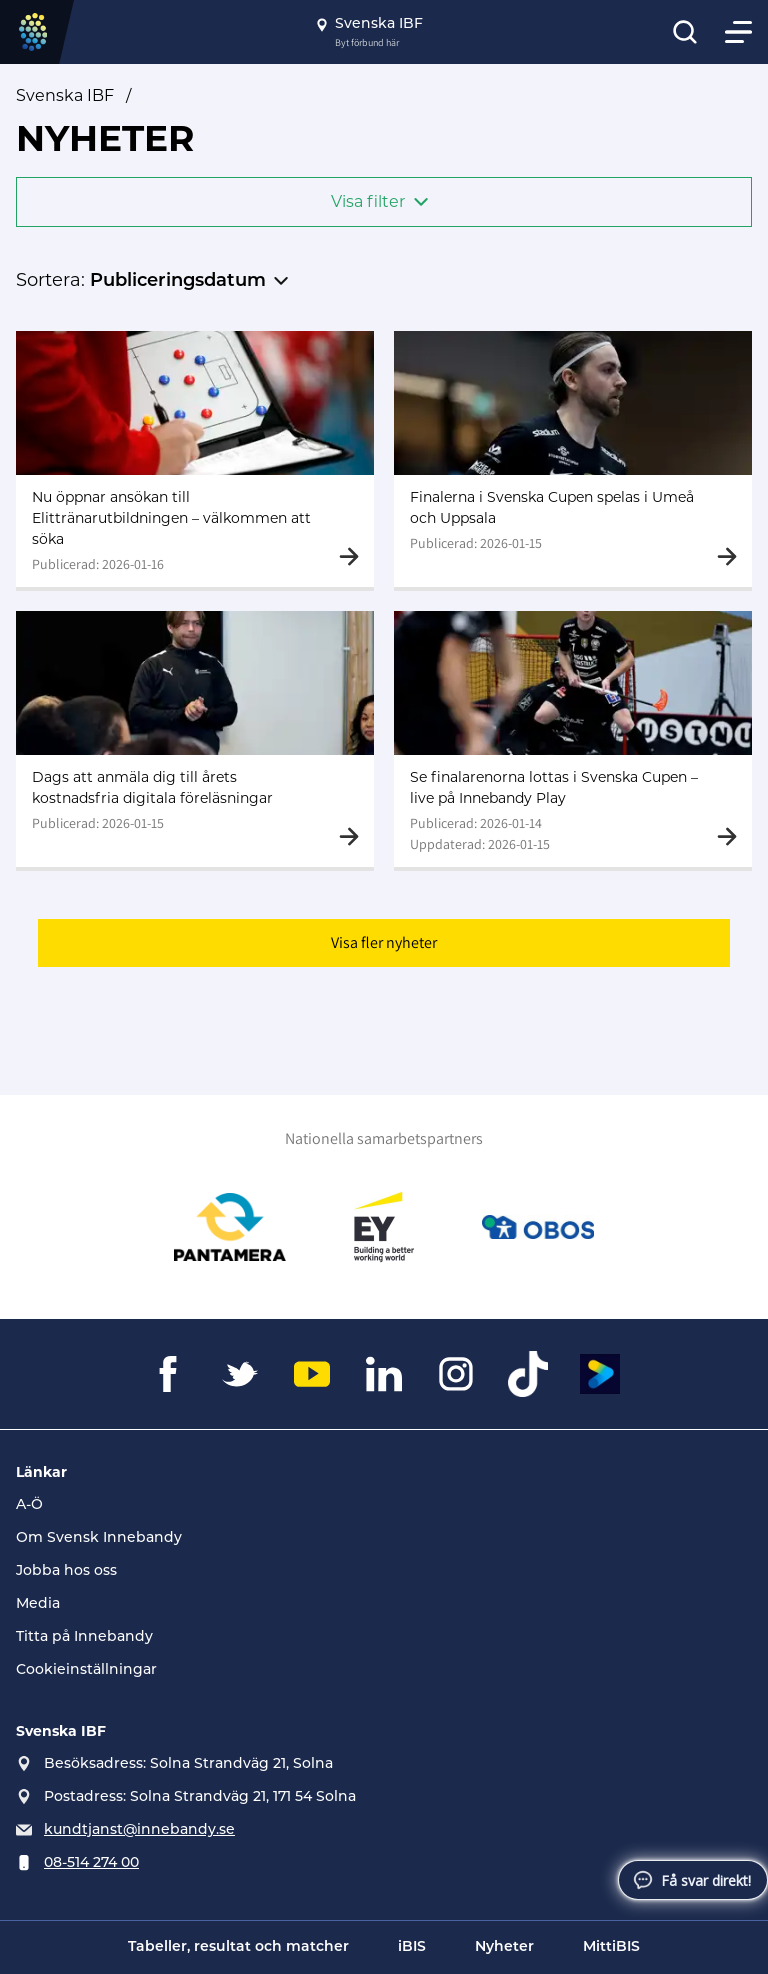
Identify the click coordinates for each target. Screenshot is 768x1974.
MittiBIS (611, 1947)
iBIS (412, 1947)
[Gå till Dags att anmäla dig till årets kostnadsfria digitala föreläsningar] (195, 739)
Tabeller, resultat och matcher (238, 1947)
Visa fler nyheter (384, 942)
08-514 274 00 (91, 1863)
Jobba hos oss (66, 1571)
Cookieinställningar (86, 1670)
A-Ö (29, 1505)
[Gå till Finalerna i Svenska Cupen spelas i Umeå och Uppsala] (573, 459)
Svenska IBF (65, 95)
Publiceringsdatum (178, 281)
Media (38, 1604)
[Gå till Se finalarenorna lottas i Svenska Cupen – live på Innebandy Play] (573, 739)
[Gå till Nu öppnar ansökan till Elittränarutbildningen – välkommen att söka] (195, 459)
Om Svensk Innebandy (99, 1538)
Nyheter (504, 1947)
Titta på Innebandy (84, 1637)
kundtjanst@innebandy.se (139, 1830)
